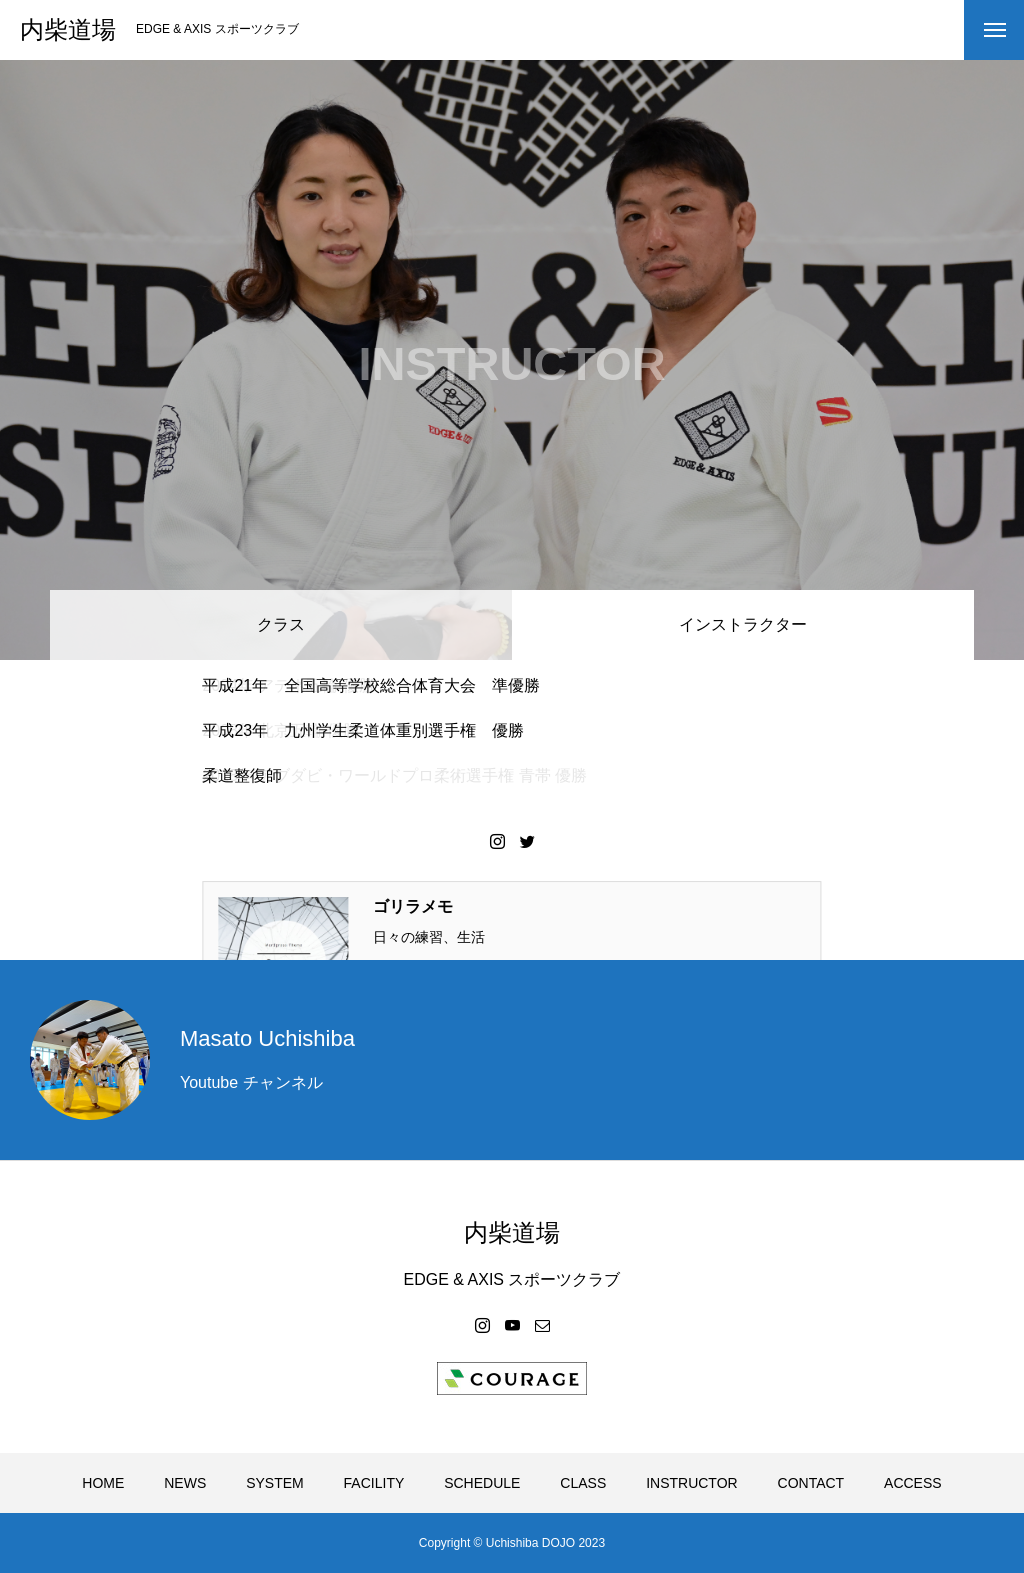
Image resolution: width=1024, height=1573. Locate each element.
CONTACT (811, 1483)
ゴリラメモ (413, 906)
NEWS (185, 1483)
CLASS (583, 1483)
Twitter (527, 841)
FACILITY (374, 1483)
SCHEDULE (482, 1483)
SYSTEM (275, 1483)
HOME (103, 1483)
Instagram (497, 841)
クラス (281, 624)
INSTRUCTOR (692, 1483)
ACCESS (913, 1483)
